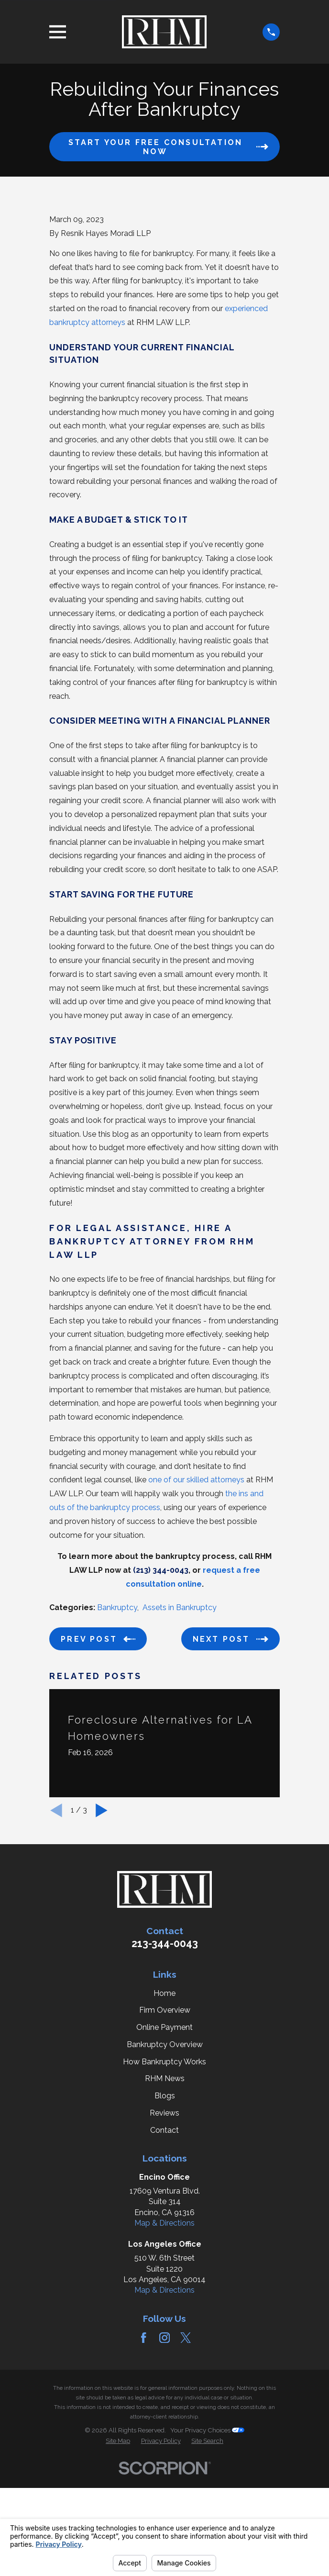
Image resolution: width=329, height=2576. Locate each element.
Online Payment (164, 2147)
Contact (164, 2250)
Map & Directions (164, 2343)
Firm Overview (164, 2130)
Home (164, 2113)
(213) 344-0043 (160, 1690)
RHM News (165, 2199)
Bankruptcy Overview (165, 2164)
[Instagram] (164, 2458)
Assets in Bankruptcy (180, 1727)
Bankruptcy (117, 1727)
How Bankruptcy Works (164, 2181)
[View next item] (102, 1931)
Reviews (164, 2233)
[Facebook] (143, 2458)
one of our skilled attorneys (196, 1600)
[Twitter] (185, 2458)
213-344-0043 (165, 2064)
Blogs (164, 2216)
